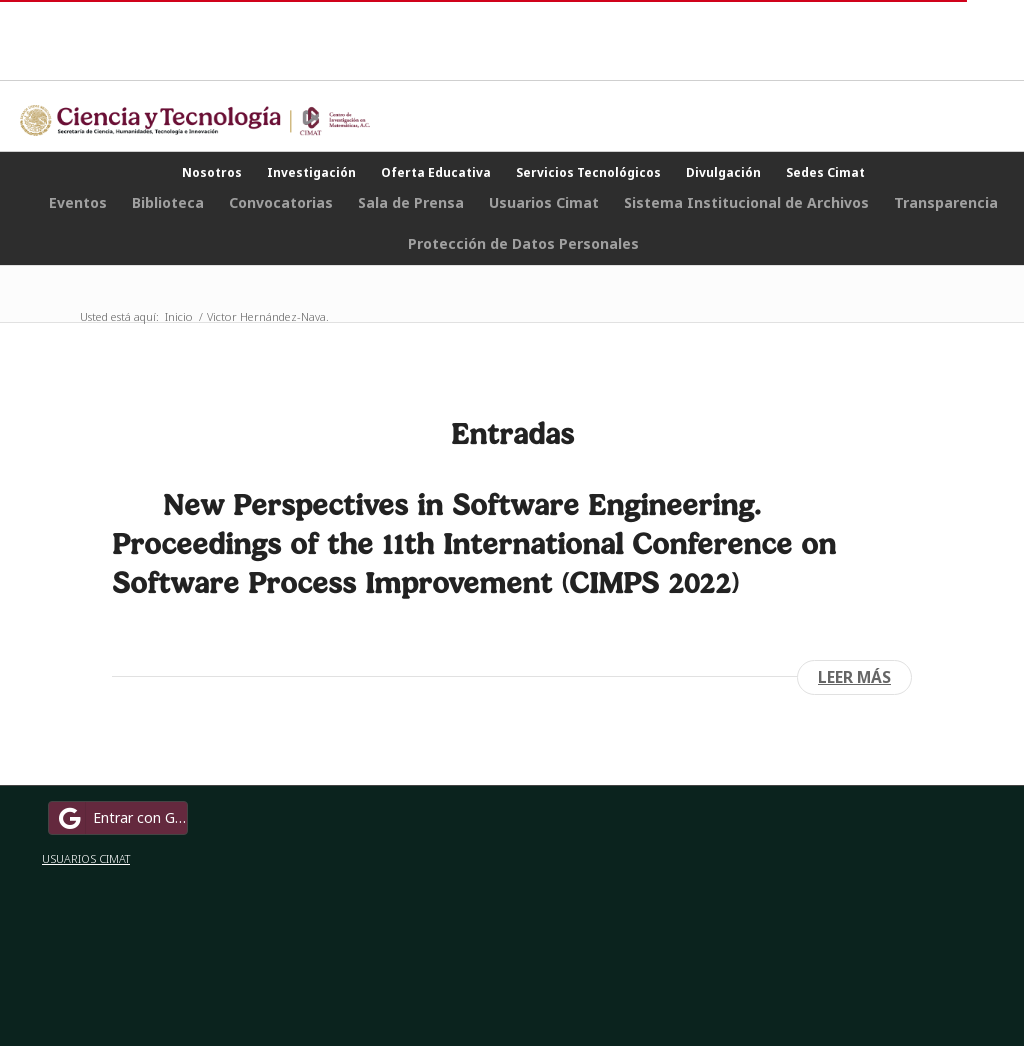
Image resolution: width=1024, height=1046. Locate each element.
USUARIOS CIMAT (86, 858)
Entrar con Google (121, 818)
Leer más (854, 677)
